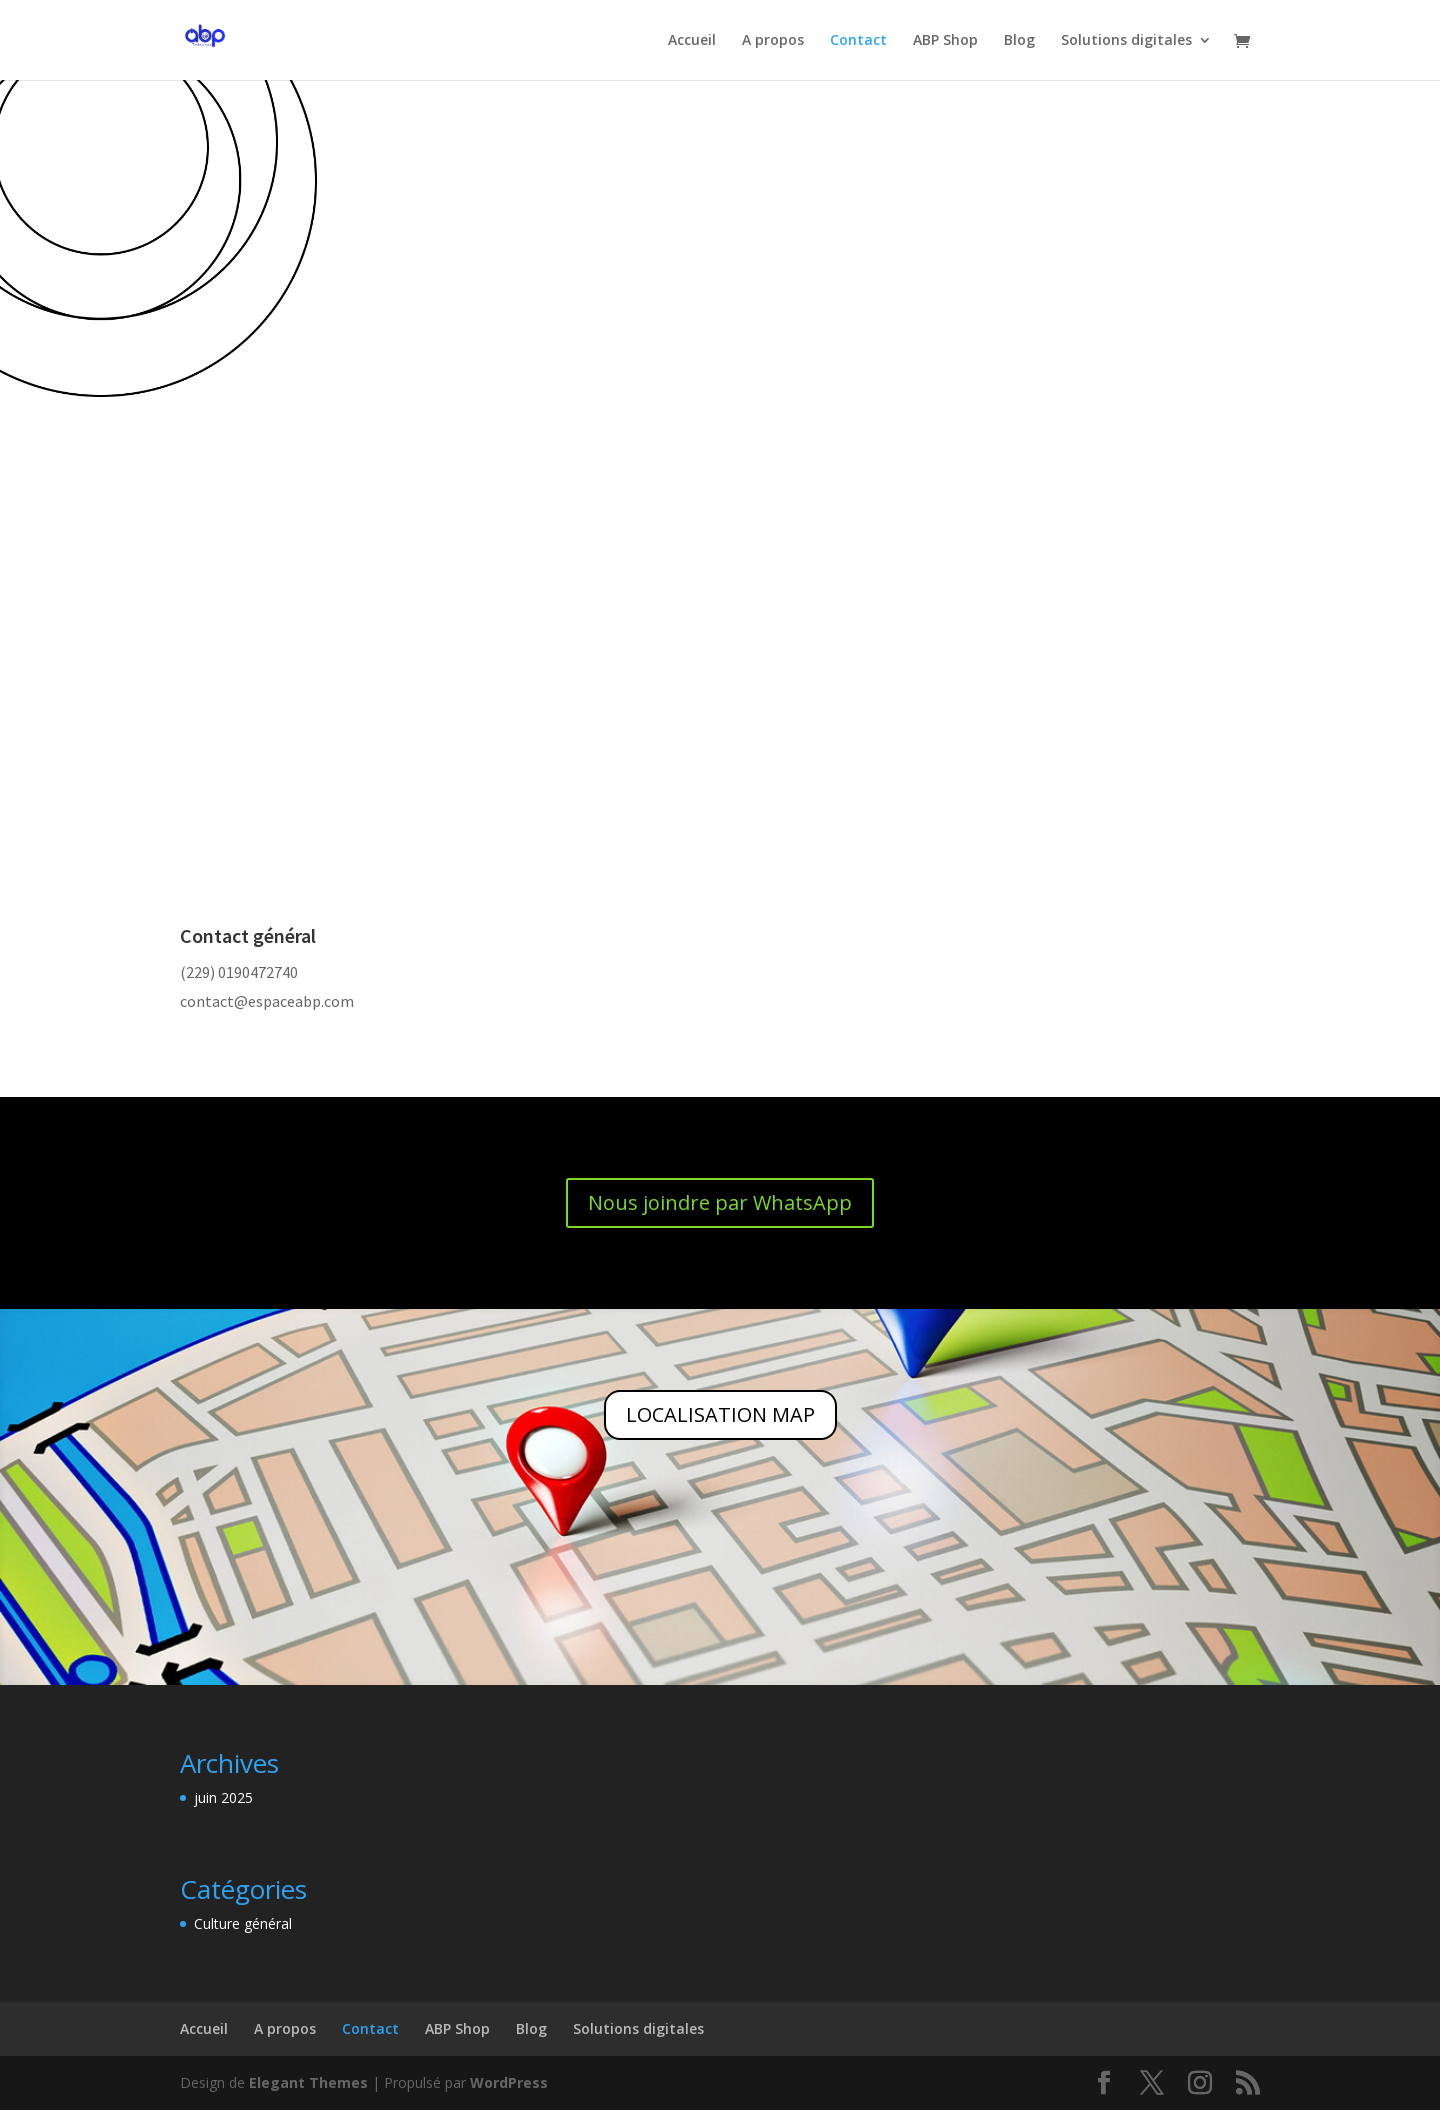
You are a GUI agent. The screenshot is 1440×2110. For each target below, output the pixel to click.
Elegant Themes (308, 2082)
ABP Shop (945, 41)
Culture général (243, 1923)
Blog (1019, 41)
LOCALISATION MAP (720, 1414)
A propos (773, 41)
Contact (858, 41)
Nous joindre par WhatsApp (720, 1202)
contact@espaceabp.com (267, 1001)
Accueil (692, 41)
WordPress (509, 2082)
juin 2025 (223, 1797)
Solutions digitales (1126, 41)
